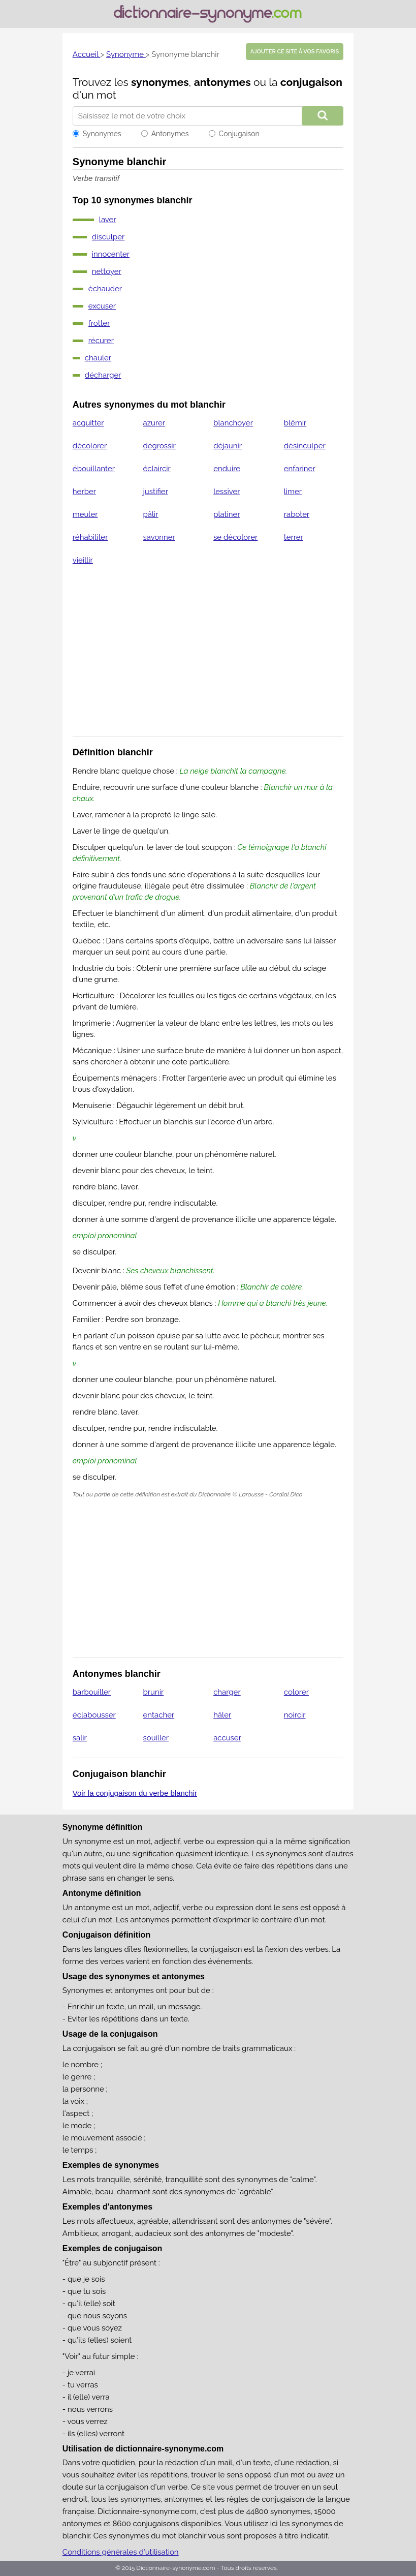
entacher (158, 1715)
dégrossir (159, 445)
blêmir (295, 422)
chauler (98, 357)
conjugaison (311, 82)
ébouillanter (94, 468)
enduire (226, 468)
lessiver (226, 491)
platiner (226, 514)
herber (84, 491)
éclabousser (94, 1715)
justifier (155, 491)
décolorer (90, 445)
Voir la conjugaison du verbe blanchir (135, 1793)
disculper (108, 236)
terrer (293, 537)
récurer (101, 340)
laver (107, 219)
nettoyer (106, 271)
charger (227, 1692)
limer (293, 491)
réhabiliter (90, 537)
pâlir (150, 514)
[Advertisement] (208, 657)
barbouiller (92, 1692)
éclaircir (156, 468)
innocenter (111, 254)
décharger (103, 375)
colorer (296, 1692)
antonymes (222, 82)
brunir (153, 1692)
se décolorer (235, 537)
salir (80, 1737)
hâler (222, 1715)
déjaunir (227, 445)
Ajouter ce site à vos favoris (294, 51)
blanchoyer (233, 422)
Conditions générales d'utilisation (120, 2552)
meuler (85, 514)
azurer (154, 422)
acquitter (88, 422)
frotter (99, 323)
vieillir (83, 560)
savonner (159, 537)
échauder (105, 288)
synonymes (160, 82)
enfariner (299, 468)
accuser (227, 1737)
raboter (296, 514)
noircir (295, 1715)
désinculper (305, 445)
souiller (156, 1737)
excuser (102, 306)
